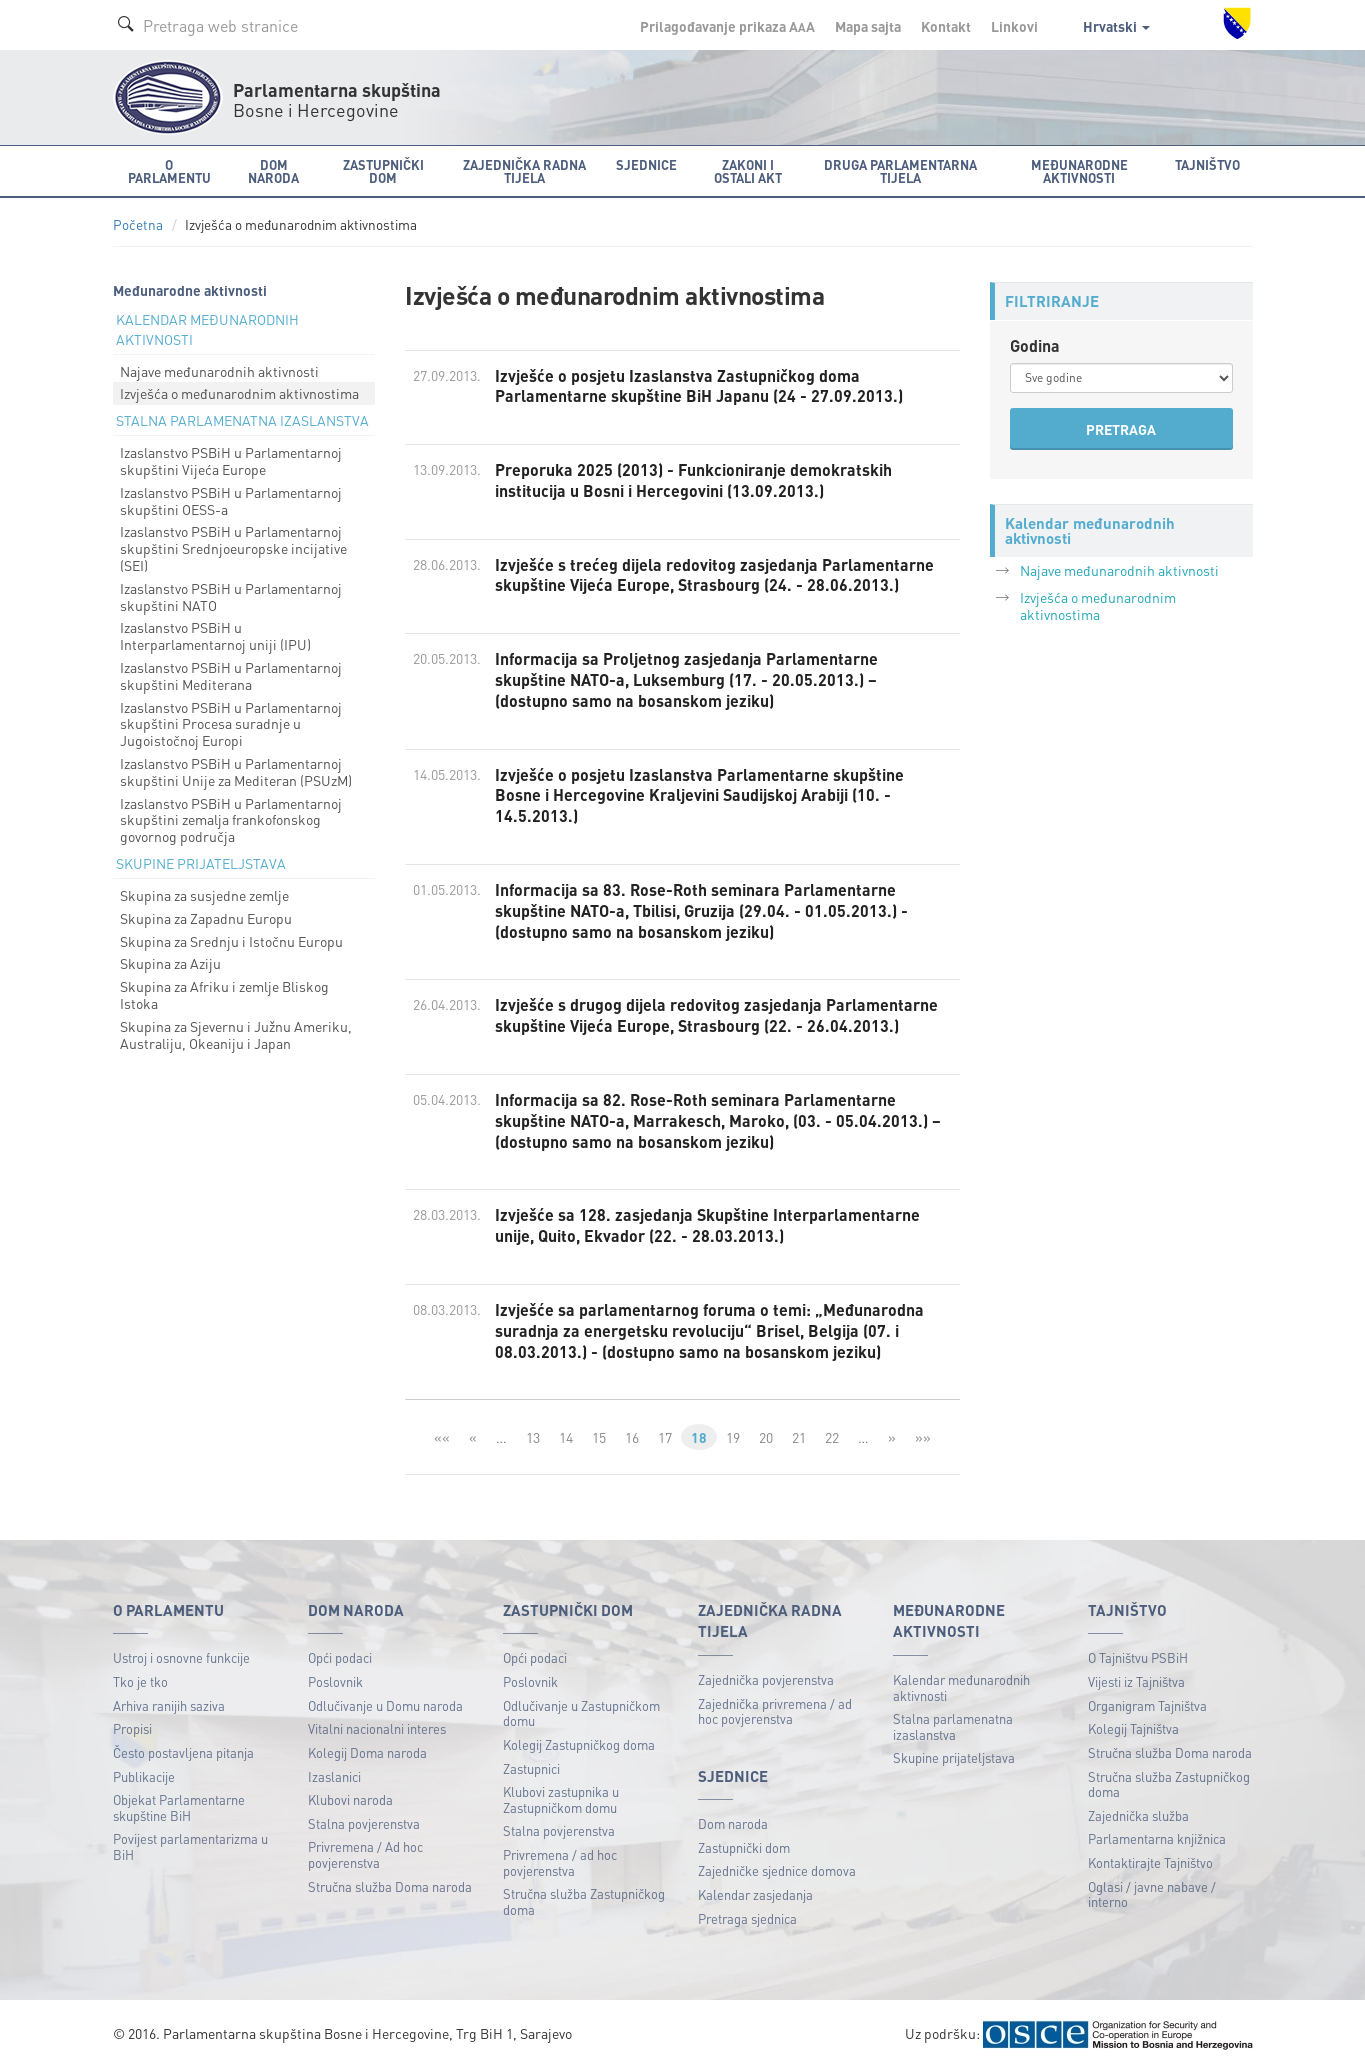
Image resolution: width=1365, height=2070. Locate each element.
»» (923, 1437)
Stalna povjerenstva (364, 1823)
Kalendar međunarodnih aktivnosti (961, 1687)
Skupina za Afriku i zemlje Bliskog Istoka (224, 994)
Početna (138, 224)
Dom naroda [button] (273, 171)
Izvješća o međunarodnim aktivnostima (239, 393)
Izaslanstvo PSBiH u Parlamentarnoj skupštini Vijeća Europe (231, 460)
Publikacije (144, 1776)
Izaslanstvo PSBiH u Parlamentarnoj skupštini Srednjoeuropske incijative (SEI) (233, 548)
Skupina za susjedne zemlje (204, 895)
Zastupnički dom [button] (383, 171)
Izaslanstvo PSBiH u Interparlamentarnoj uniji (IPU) (215, 635)
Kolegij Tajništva (1133, 1728)
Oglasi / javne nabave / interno (1152, 1894)
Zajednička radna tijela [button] (524, 171)
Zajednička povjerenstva (766, 1679)
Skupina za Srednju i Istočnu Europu (231, 941)
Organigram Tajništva (1147, 1705)
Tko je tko (140, 1681)
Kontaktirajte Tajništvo (1150, 1862)
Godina (1035, 345)
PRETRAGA (1121, 429)
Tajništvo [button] (1207, 164)
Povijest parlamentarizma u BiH (190, 1846)
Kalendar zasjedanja (755, 1894)
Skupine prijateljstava (954, 1757)
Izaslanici (334, 1776)
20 (766, 1437)
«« (442, 1437)
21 (799, 1437)
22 (832, 1437)
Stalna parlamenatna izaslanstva (953, 1726)
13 (533, 1437)
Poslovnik (335, 1681)
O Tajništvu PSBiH (1138, 1657)
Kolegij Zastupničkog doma (579, 1744)
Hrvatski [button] (1116, 26)
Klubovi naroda (350, 1799)
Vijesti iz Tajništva (1136, 1681)
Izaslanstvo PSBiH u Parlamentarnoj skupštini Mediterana (231, 675)
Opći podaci (340, 1657)
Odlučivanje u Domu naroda (385, 1705)
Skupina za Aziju (170, 963)
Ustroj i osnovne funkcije (181, 1657)
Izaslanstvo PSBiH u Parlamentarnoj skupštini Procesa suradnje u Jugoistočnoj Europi (231, 724)
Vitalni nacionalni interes (377, 1728)
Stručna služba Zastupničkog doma (584, 1901)
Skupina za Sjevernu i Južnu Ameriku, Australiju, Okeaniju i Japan (236, 1034)
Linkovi (1014, 26)
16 (632, 1437)
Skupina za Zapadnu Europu (206, 918)
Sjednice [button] (646, 164)
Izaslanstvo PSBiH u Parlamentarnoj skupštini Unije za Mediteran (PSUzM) (236, 771)
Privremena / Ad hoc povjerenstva (365, 1854)
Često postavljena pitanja (183, 1752)
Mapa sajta (868, 26)
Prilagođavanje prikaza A (727, 26)
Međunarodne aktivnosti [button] (1079, 171)
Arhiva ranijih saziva (169, 1705)
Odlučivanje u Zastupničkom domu (581, 1713)
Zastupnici (531, 1768)
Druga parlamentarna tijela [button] (900, 171)
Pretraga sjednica (747, 1918)
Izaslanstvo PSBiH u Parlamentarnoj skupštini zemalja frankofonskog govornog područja (231, 820)
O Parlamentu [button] (169, 171)
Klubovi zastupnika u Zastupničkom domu (561, 1799)
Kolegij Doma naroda (367, 1752)
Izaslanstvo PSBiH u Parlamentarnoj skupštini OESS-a (231, 500)
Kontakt (946, 26)
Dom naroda (733, 1823)
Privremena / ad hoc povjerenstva (560, 1862)
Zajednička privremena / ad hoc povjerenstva (775, 1711)
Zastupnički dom (744, 1847)
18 (699, 1437)
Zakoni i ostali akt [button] (748, 171)
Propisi (132, 1728)
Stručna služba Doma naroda (390, 1886)
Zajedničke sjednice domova (777, 1870)
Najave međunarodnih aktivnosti (219, 371)
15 (599, 1437)
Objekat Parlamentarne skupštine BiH (179, 1807)
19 (733, 1437)
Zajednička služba (1138, 1815)
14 (566, 1437)
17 (665, 1437)
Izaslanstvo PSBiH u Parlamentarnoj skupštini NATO (231, 596)
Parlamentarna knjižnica (1157, 1838)
